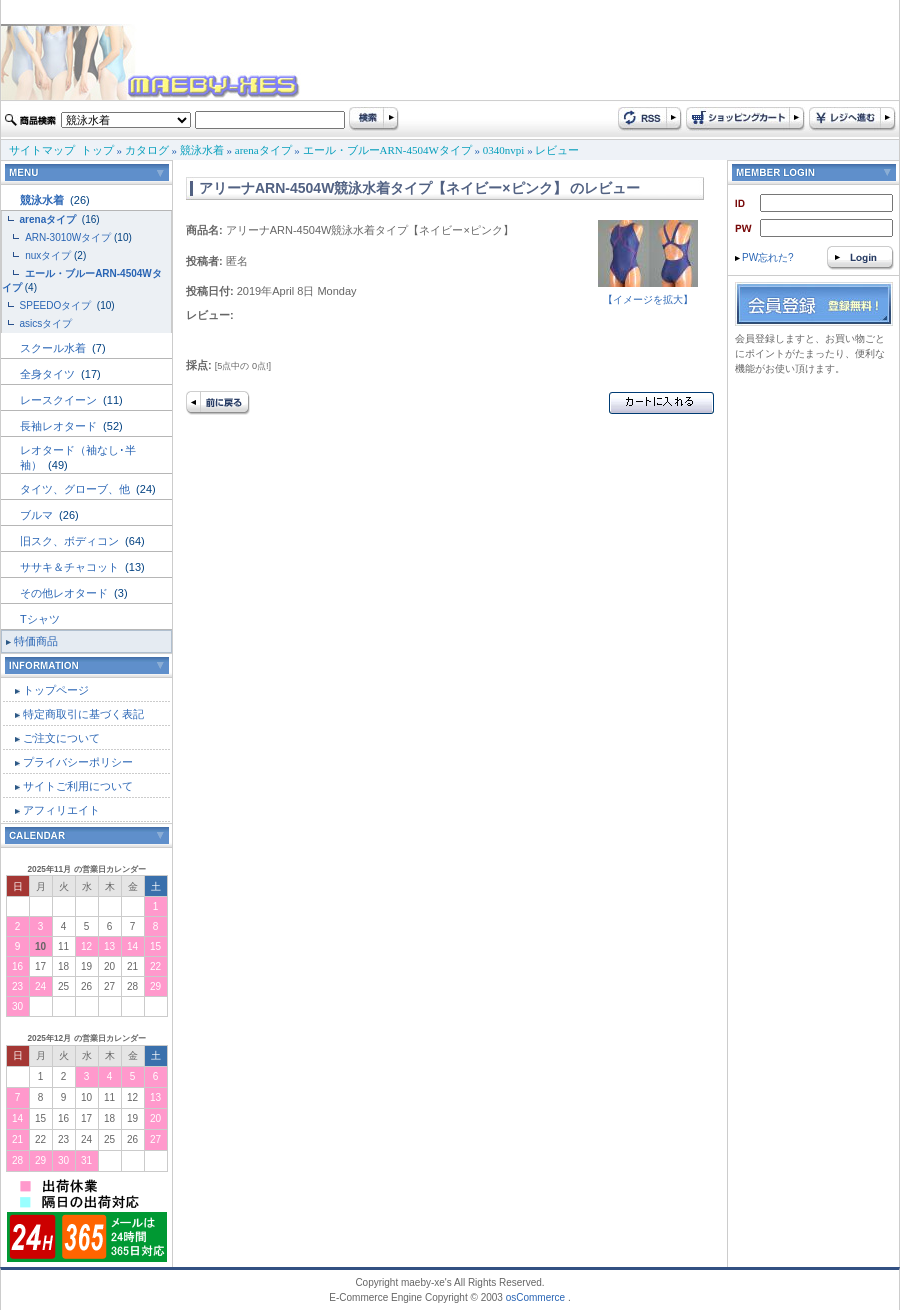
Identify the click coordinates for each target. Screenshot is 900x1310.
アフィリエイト (61, 810)
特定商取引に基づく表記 (83, 714)
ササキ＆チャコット (71, 567)
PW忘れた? (764, 257)
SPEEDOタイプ (57, 305)
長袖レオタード (60, 426)
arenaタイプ (263, 150)
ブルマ (38, 515)
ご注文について (61, 738)
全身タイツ (49, 374)
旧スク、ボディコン (71, 541)
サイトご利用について (78, 786)
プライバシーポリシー (78, 762)
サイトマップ (42, 150)
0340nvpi (504, 150)
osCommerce (535, 1297)
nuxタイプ (48, 255)
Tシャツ (40, 619)
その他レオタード (65, 593)
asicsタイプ (48, 323)
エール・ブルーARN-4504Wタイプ (387, 150)
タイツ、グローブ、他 (76, 489)
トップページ (56, 690)
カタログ (147, 150)
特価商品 (36, 641)
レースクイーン (60, 400)
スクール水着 (54, 348)
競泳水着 (202, 150)
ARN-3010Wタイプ (68, 237)
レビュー (557, 150)
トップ (97, 150)
